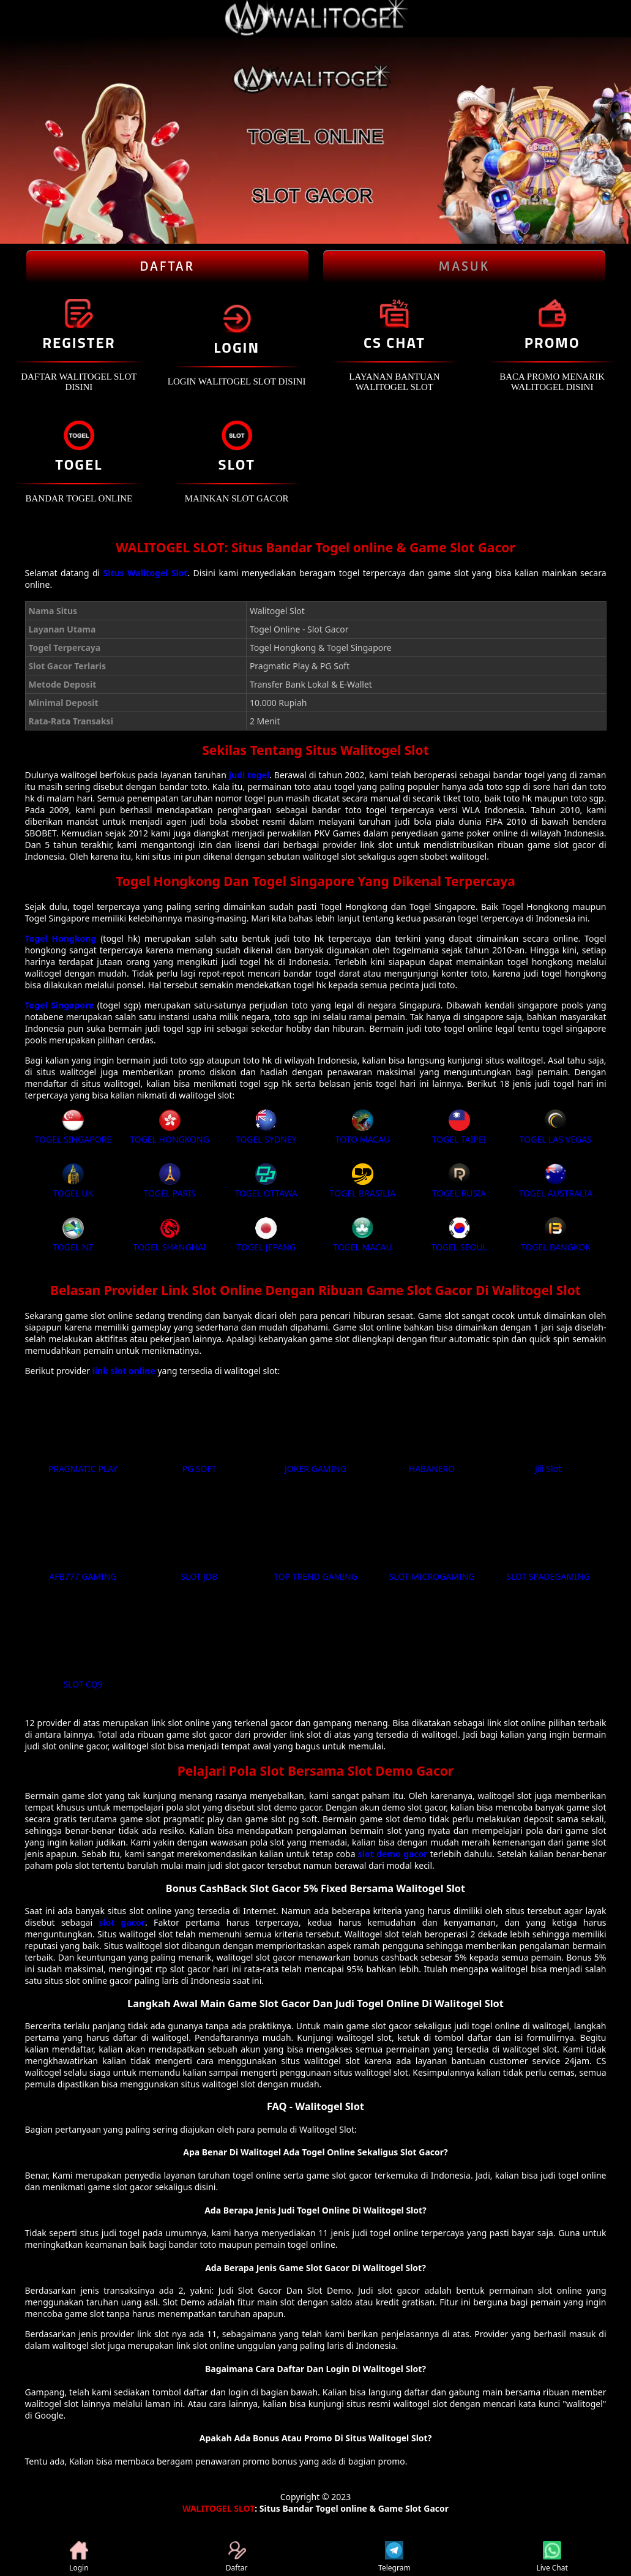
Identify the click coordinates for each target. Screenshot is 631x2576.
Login (78, 2557)
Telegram (394, 2557)
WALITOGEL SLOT (218, 2508)
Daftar (237, 2557)
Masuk (464, 266)
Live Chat (551, 2557)
